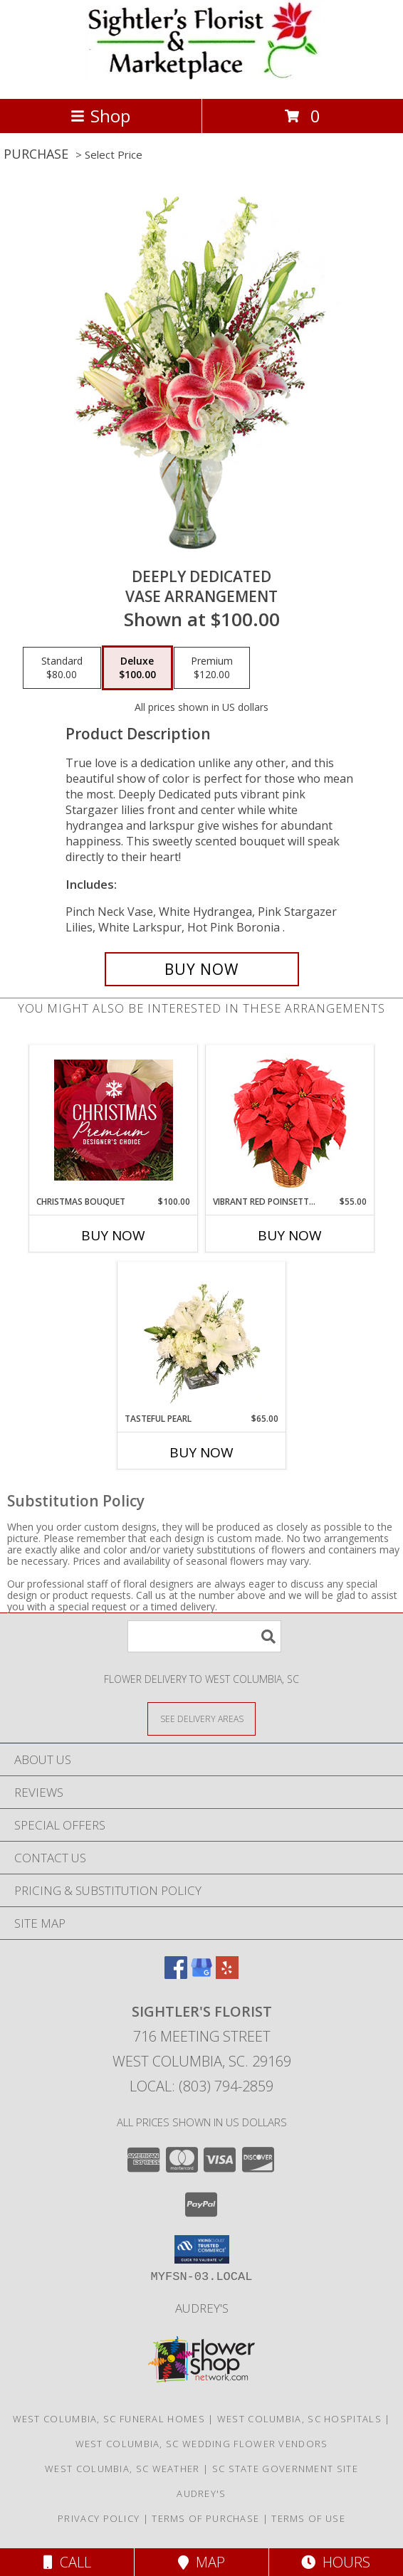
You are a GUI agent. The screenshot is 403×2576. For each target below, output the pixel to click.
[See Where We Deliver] (201, 1718)
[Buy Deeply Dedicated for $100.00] (202, 969)
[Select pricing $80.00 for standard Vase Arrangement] (61, 668)
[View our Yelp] (227, 1974)
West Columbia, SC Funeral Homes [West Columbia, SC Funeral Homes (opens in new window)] (109, 2418)
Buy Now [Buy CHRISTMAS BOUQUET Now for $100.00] (113, 1235)
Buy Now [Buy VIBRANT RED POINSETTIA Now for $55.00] (290, 1235)
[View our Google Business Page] (201, 1974)
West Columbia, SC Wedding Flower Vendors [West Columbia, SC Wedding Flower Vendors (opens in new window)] (201, 2443)
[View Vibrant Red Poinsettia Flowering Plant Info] (290, 1120)
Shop (100, 115)
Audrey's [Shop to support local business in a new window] (202, 2308)
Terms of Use (308, 2518)
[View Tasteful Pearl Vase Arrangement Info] (201, 1337)
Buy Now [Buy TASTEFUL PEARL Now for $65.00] (201, 1452)
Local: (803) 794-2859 (201, 2086)
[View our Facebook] (175, 1974)
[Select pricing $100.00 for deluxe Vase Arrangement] (137, 668)
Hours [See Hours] (335, 2562)
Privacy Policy (99, 2518)
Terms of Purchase (205, 2518)
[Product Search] (204, 1636)
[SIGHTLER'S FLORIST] (202, 78)
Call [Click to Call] (67, 2562)
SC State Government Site (285, 2468)
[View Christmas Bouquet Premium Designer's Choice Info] (113, 1120)
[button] (201, 2249)
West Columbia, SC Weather (122, 2468)
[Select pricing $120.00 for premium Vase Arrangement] (211, 668)
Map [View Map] (201, 2562)
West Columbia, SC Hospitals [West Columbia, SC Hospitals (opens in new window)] (299, 2418)
